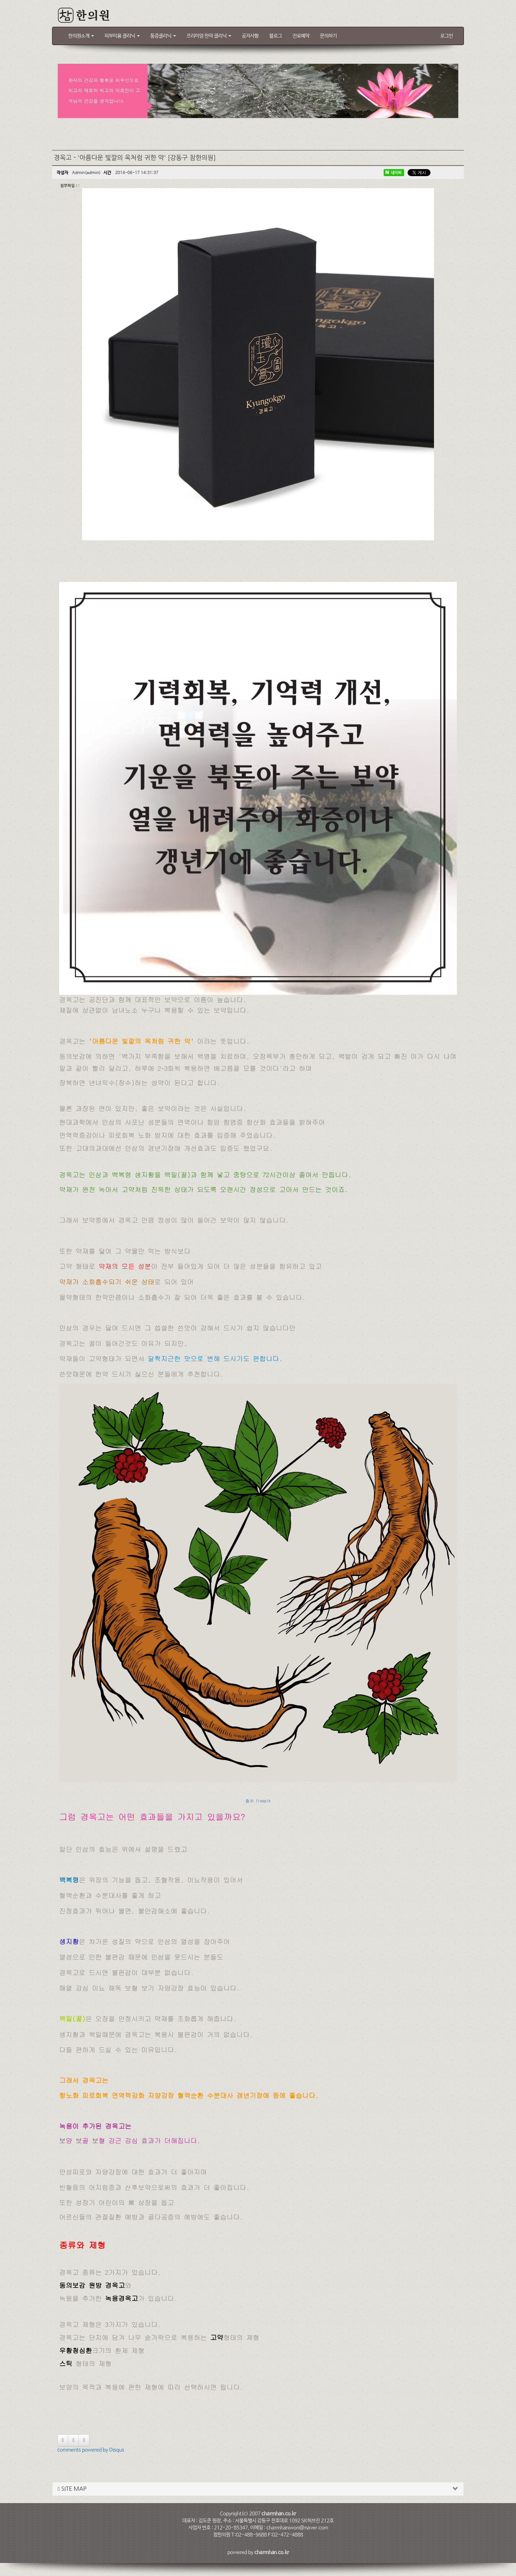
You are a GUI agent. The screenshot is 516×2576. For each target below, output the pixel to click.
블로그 (275, 36)
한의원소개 (81, 36)
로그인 (446, 36)
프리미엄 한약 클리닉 (209, 36)
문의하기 (328, 36)
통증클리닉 (163, 36)
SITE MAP (72, 2489)
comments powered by (90, 2450)
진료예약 (300, 36)
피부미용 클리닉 (122, 36)
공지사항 (250, 36)
